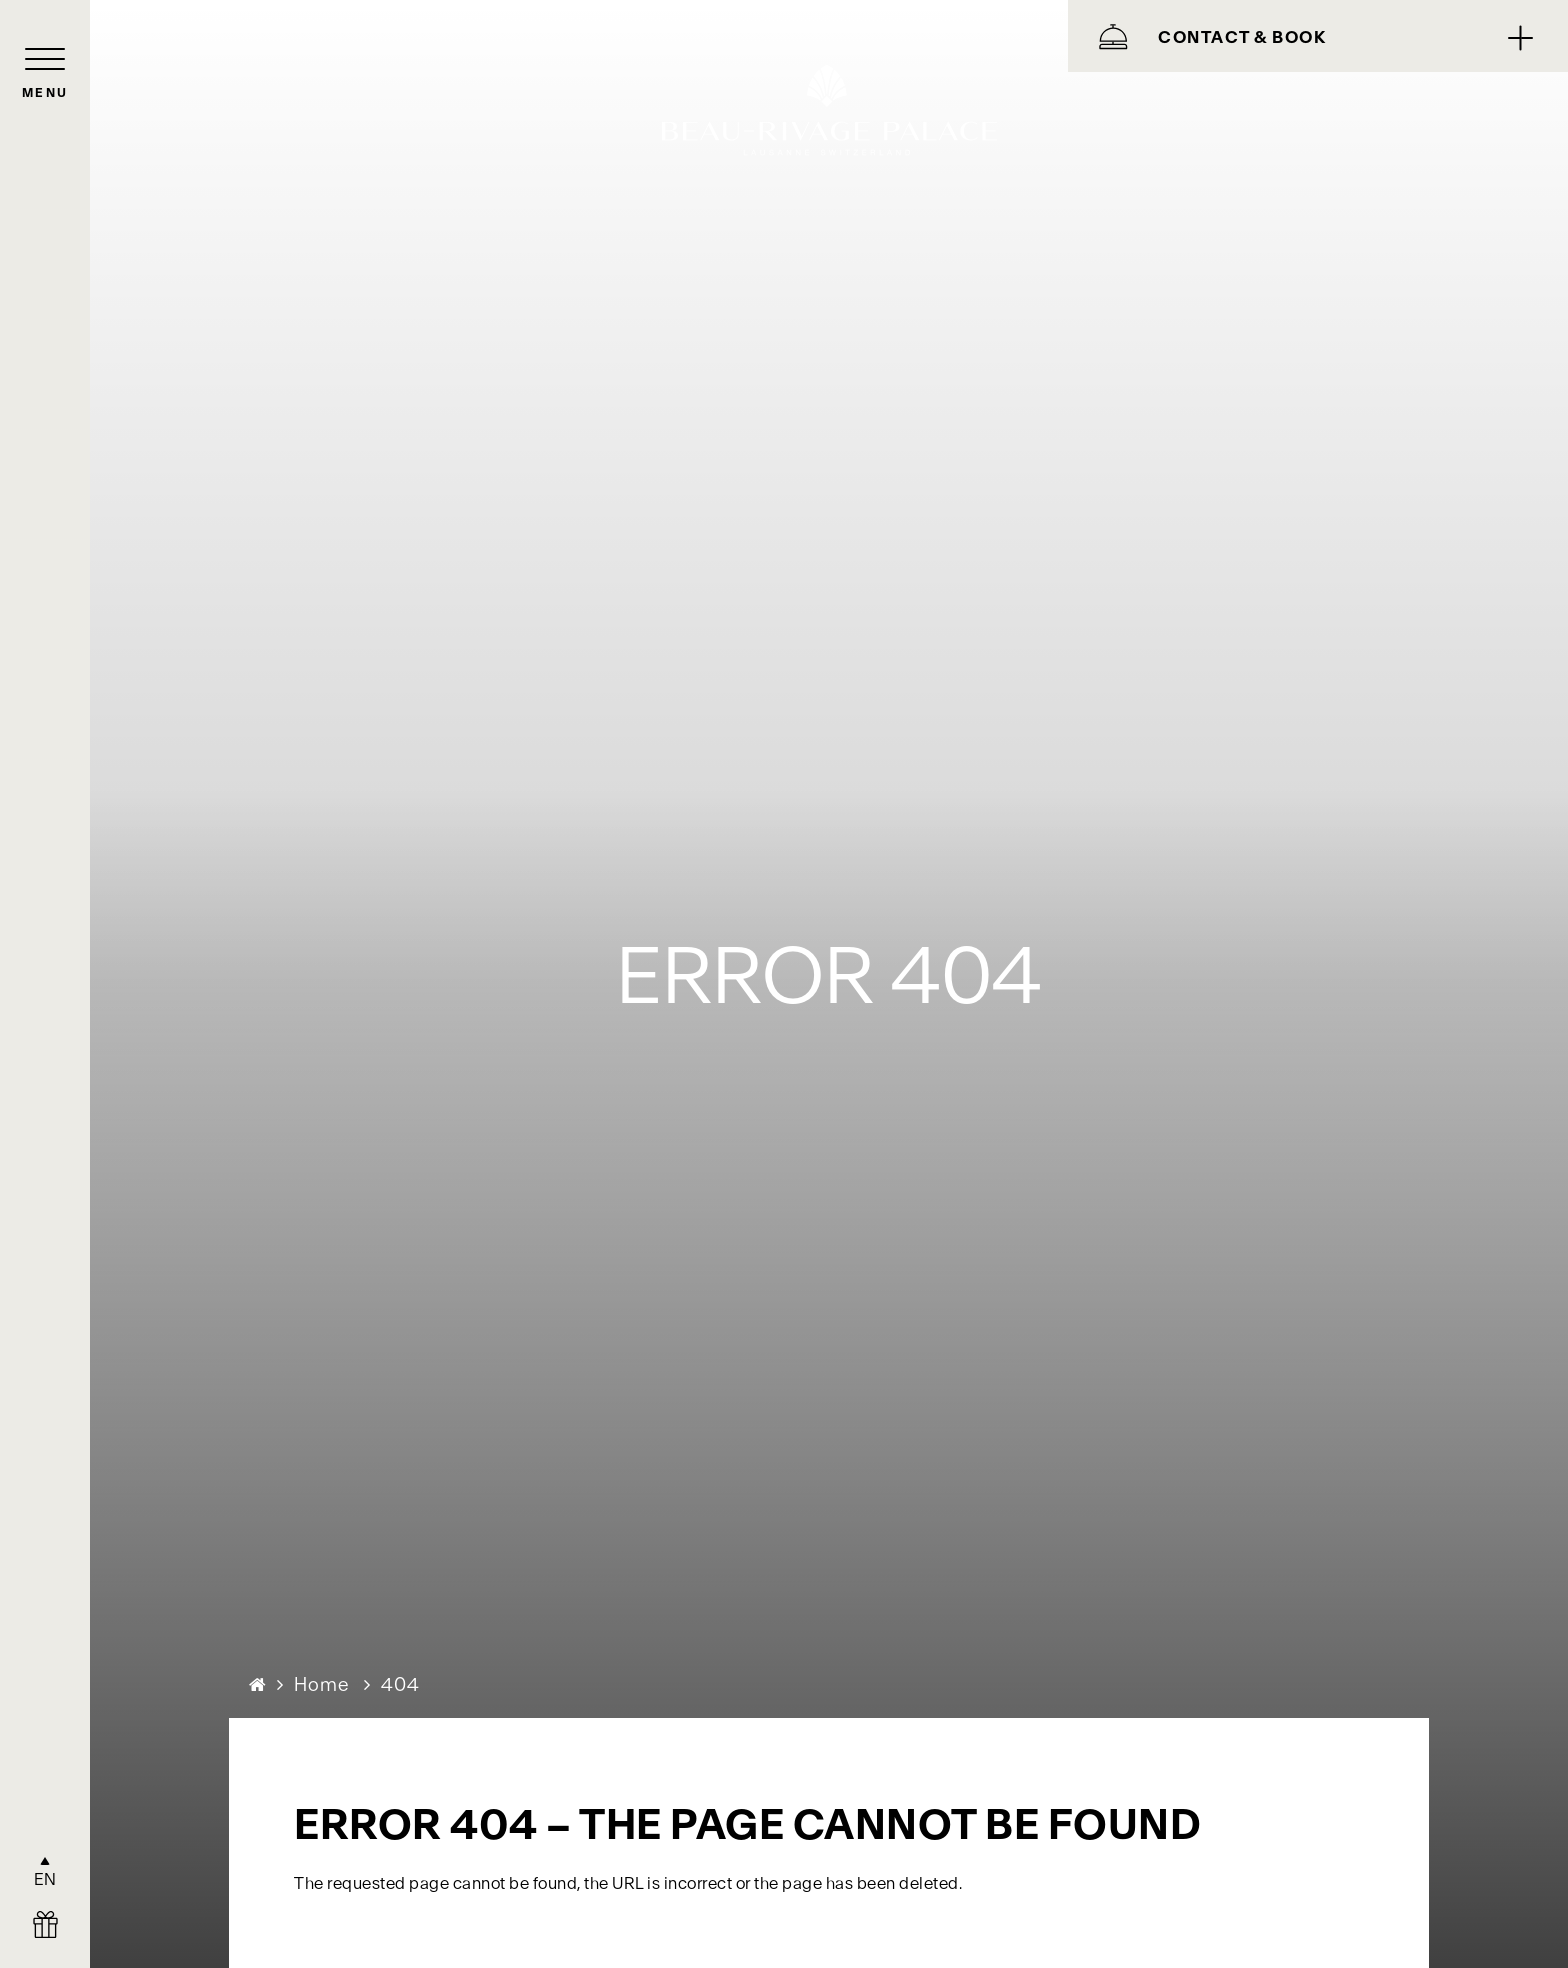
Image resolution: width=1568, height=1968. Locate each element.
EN (45, 1879)
